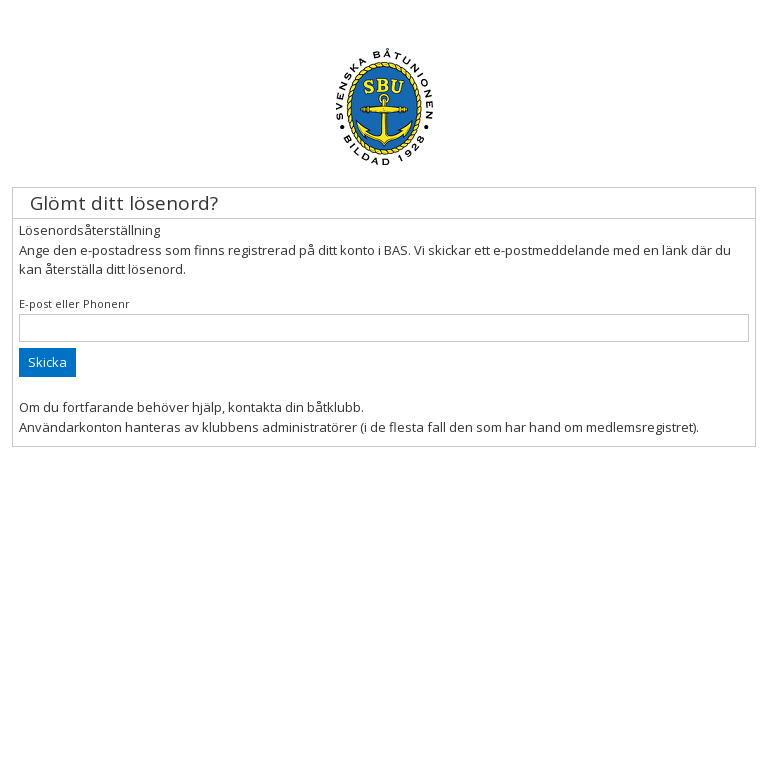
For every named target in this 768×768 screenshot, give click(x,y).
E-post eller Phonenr (74, 303)
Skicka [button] (47, 362)
